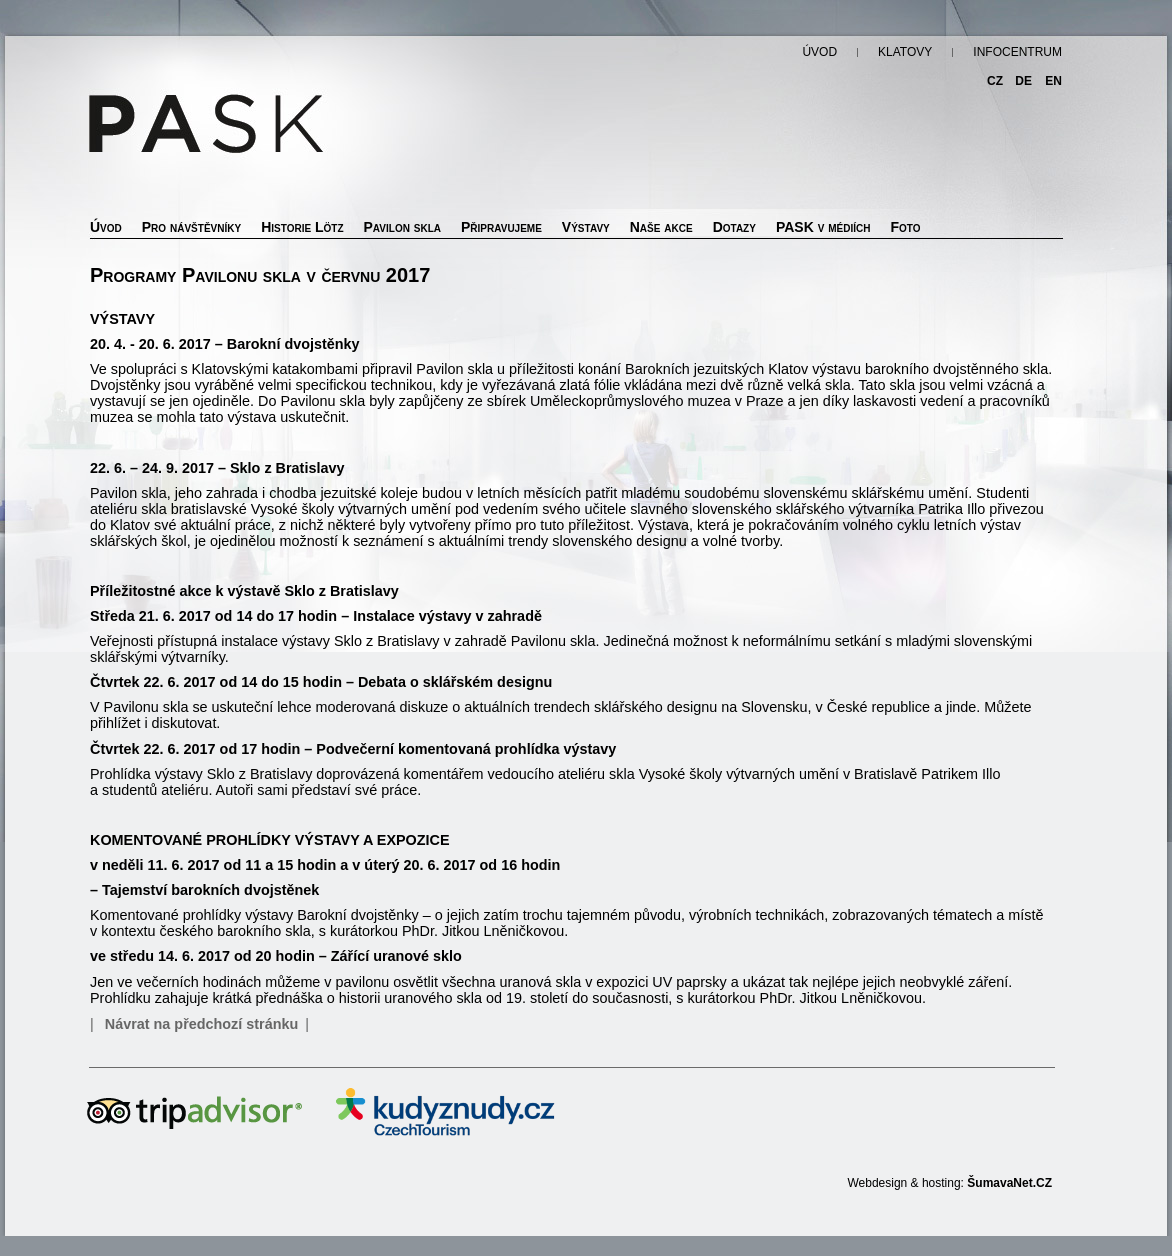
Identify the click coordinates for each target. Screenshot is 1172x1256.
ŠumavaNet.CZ (1009, 1183)
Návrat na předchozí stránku (202, 1024)
